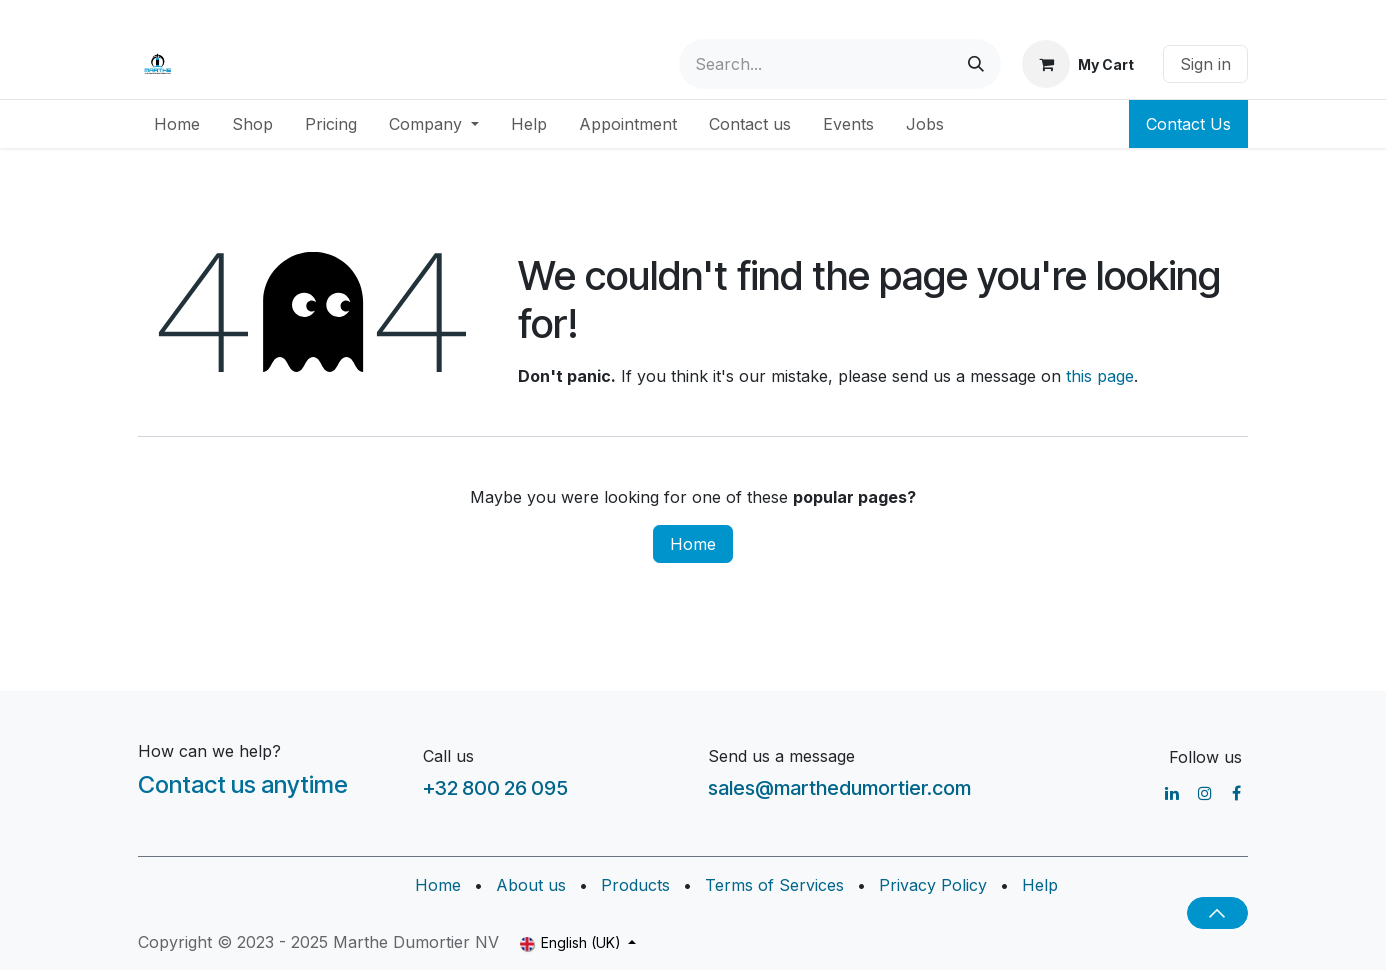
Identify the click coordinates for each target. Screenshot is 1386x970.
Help (1040, 885)
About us (531, 885)
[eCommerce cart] (1078, 64)
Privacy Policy (933, 885)
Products (635, 885)
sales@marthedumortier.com (839, 788)
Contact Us (1188, 124)
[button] (1217, 913)
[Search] (976, 64)
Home (693, 544)
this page (1100, 376)
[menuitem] (177, 124)
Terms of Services (774, 885)
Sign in (1205, 64)
